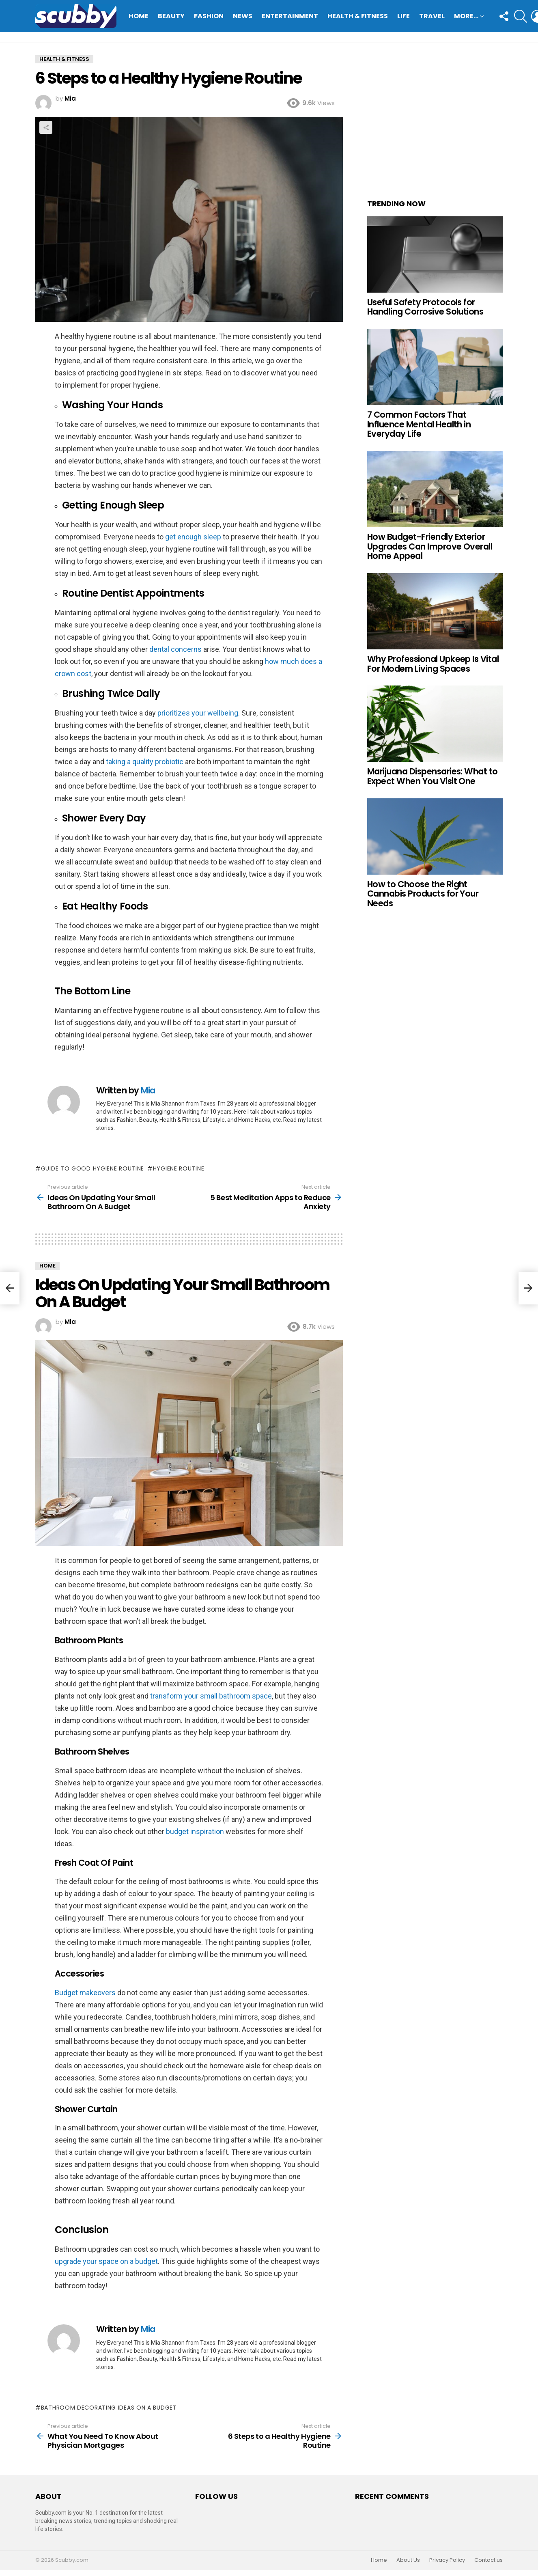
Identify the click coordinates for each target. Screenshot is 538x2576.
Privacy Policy (447, 2560)
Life (403, 16)
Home (138, 16)
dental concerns (175, 649)
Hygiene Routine (178, 1168)
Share (45, 127)
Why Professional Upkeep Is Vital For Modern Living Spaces (433, 664)
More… (466, 16)
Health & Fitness (357, 16)
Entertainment (290, 16)
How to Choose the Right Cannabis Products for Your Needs (422, 893)
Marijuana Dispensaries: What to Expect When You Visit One (432, 776)
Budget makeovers (85, 1992)
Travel (432, 16)
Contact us (488, 2560)
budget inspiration (195, 1831)
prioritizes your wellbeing (197, 713)
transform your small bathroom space (211, 1696)
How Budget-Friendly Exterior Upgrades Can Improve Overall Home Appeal (429, 546)
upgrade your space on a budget (106, 2261)
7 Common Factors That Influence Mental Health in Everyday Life (419, 424)
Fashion (209, 16)
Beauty (171, 16)
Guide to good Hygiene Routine (92, 1168)
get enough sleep (193, 536)
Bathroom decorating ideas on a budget (109, 2408)
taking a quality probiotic (144, 761)
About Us (408, 2560)
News (242, 16)
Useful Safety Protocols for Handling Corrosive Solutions (425, 307)
